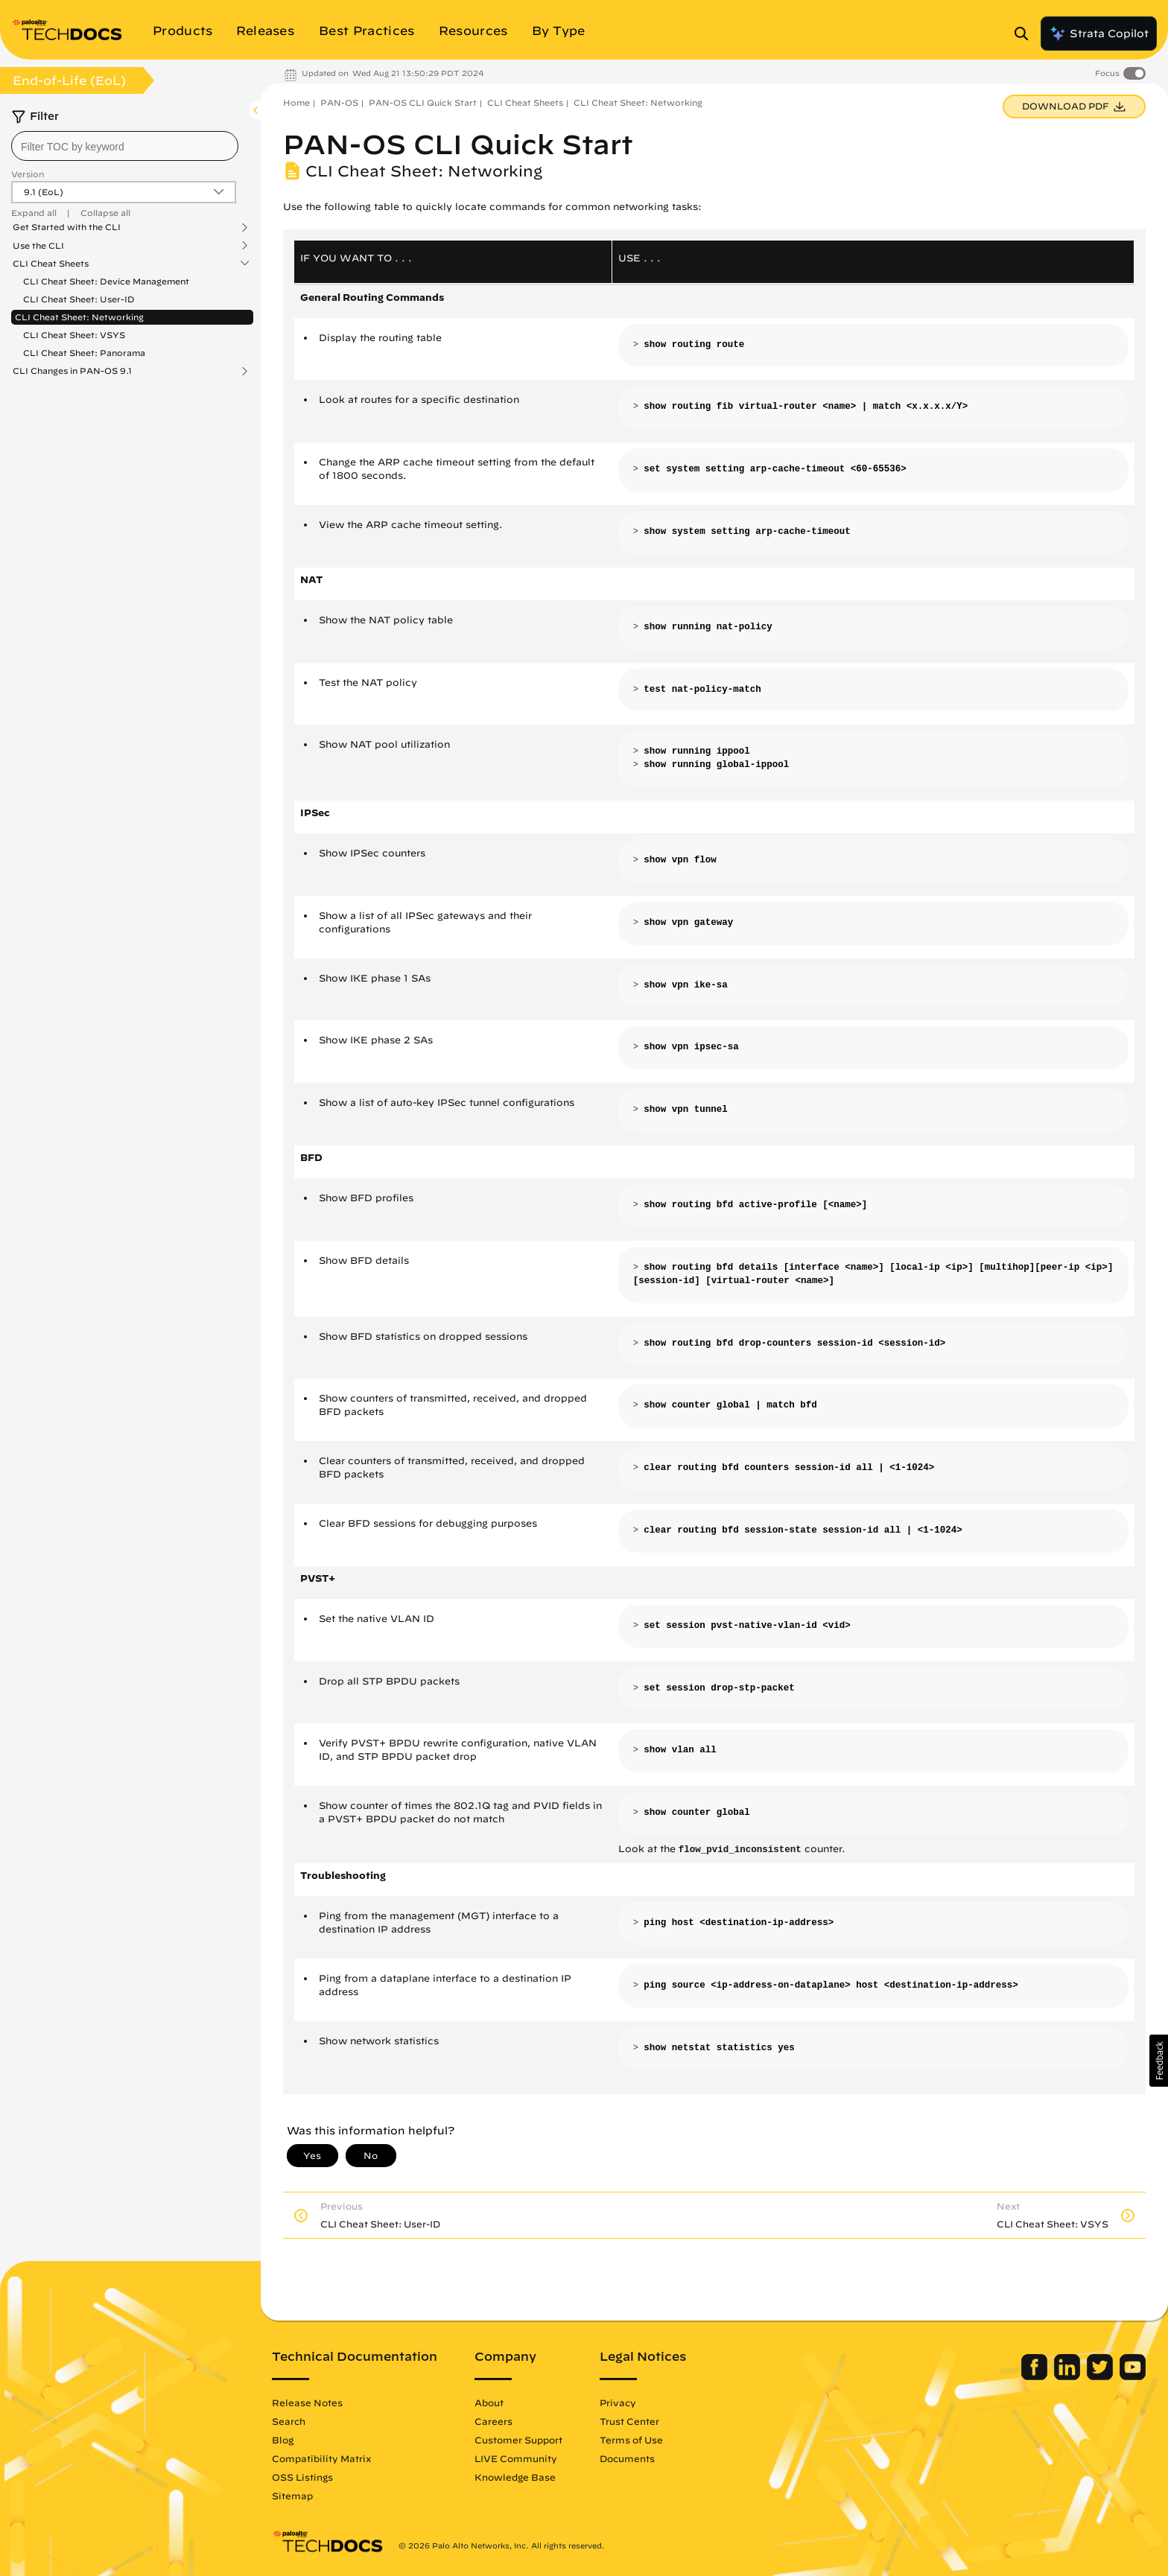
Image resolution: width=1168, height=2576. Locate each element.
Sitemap (292, 2495)
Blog (282, 2440)
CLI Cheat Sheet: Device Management (106, 281)
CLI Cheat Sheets (51, 263)
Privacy (618, 2402)
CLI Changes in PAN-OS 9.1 (72, 370)
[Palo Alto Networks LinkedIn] (1068, 2376)
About (489, 2402)
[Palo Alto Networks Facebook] (1035, 2376)
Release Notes (307, 2402)
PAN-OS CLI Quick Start (423, 102)
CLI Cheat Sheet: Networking (79, 317)
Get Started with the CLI (67, 227)
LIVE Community (516, 2458)
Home (296, 102)
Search (288, 2421)
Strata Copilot (1099, 33)
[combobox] (124, 146)
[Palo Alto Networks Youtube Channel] (1133, 2376)
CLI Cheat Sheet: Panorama (84, 352)
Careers (493, 2421)
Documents (627, 2458)
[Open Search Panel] (1026, 33)
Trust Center (629, 2421)
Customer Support (518, 2440)
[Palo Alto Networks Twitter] (1101, 2376)
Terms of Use (631, 2440)
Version (27, 174)
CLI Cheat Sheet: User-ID (79, 299)
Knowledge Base (515, 2477)
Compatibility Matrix (321, 2458)
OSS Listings (302, 2477)
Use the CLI (38, 245)
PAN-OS (339, 102)
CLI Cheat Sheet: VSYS (74, 335)
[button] (1158, 2061)
